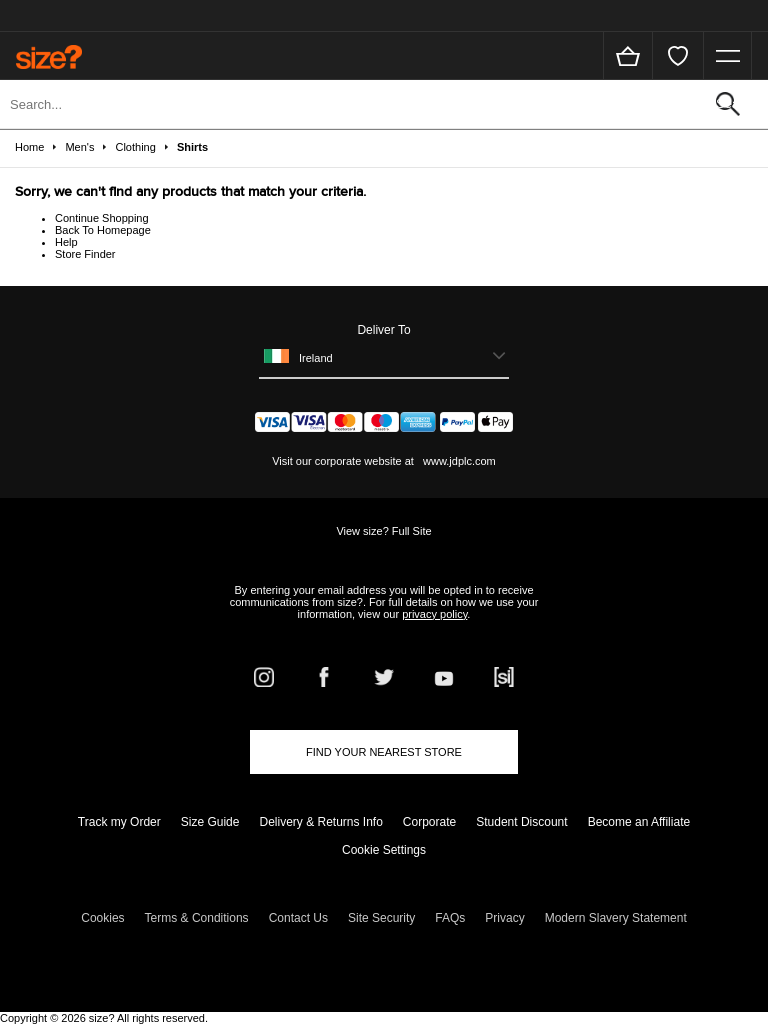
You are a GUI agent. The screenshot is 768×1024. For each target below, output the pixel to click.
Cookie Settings (384, 850)
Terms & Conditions (197, 918)
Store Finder (85, 254)
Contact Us (298, 918)
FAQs (450, 918)
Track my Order (119, 822)
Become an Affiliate (639, 822)
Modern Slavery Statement (616, 918)
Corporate (429, 822)
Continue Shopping (102, 218)
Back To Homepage (103, 230)
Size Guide (210, 822)
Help (66, 242)
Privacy (504, 918)
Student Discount (521, 822)
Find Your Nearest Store (384, 752)
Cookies (102, 918)
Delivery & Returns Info (320, 822)
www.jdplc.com (458, 461)
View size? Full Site (383, 531)
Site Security (381, 918)
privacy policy (434, 614)
